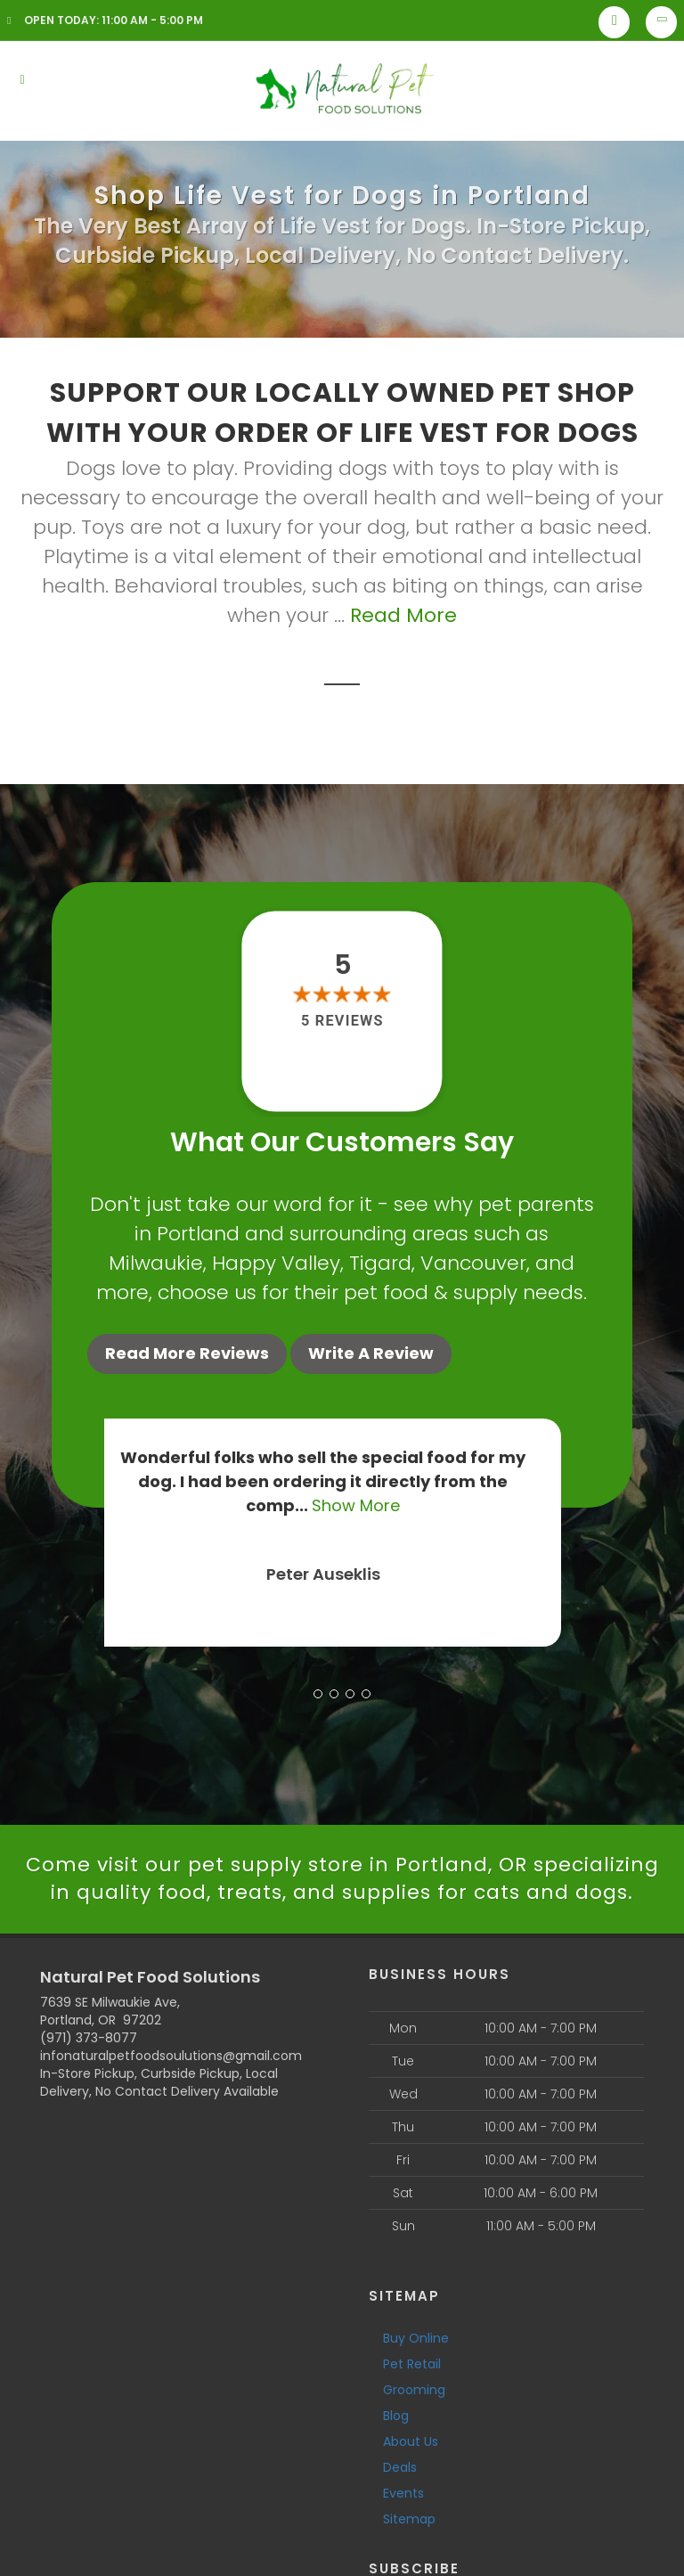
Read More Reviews (187, 1353)
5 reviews (342, 1020)
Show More (374, 1505)
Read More (403, 615)
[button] (318, 1693)
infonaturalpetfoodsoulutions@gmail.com (171, 2056)
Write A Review (371, 1353)
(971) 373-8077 (88, 2038)
